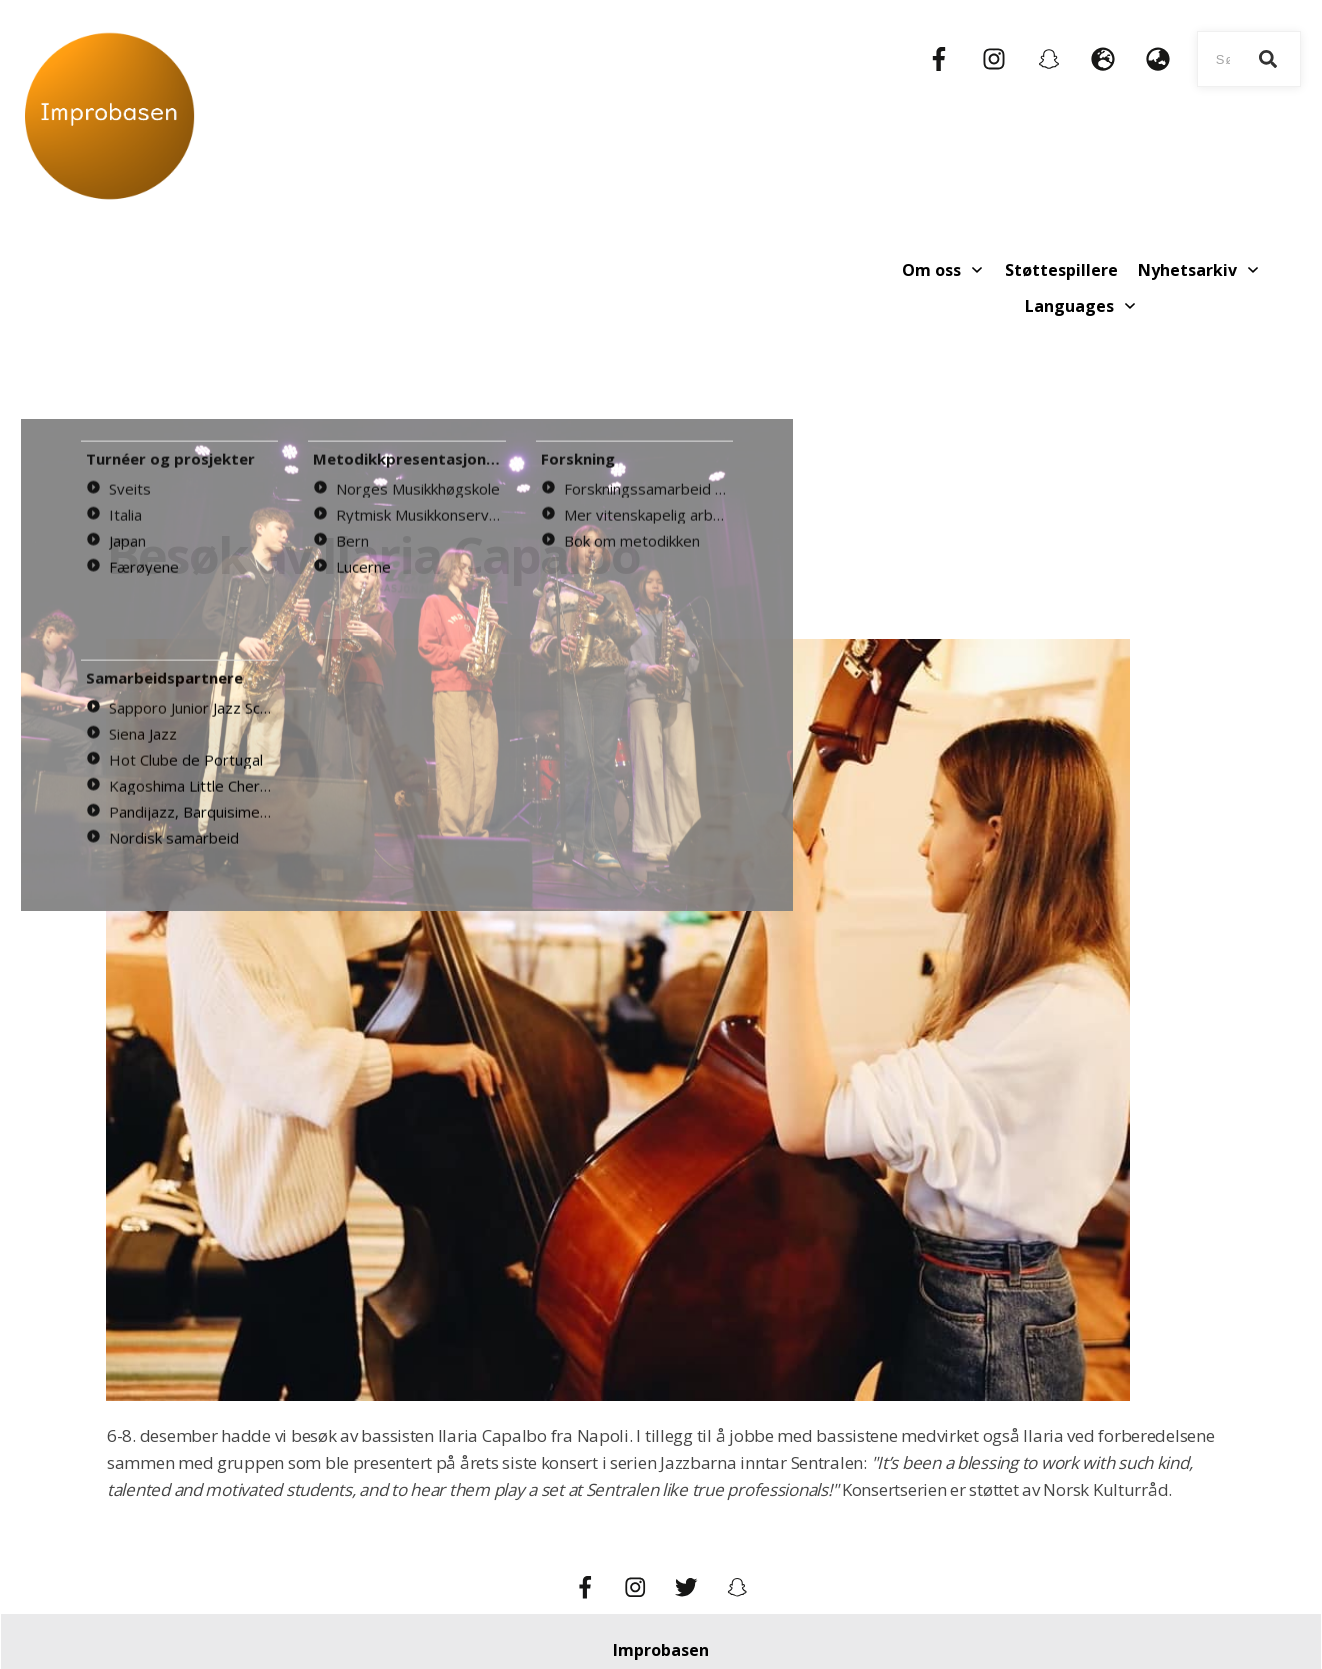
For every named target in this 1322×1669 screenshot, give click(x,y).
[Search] (1268, 59)
